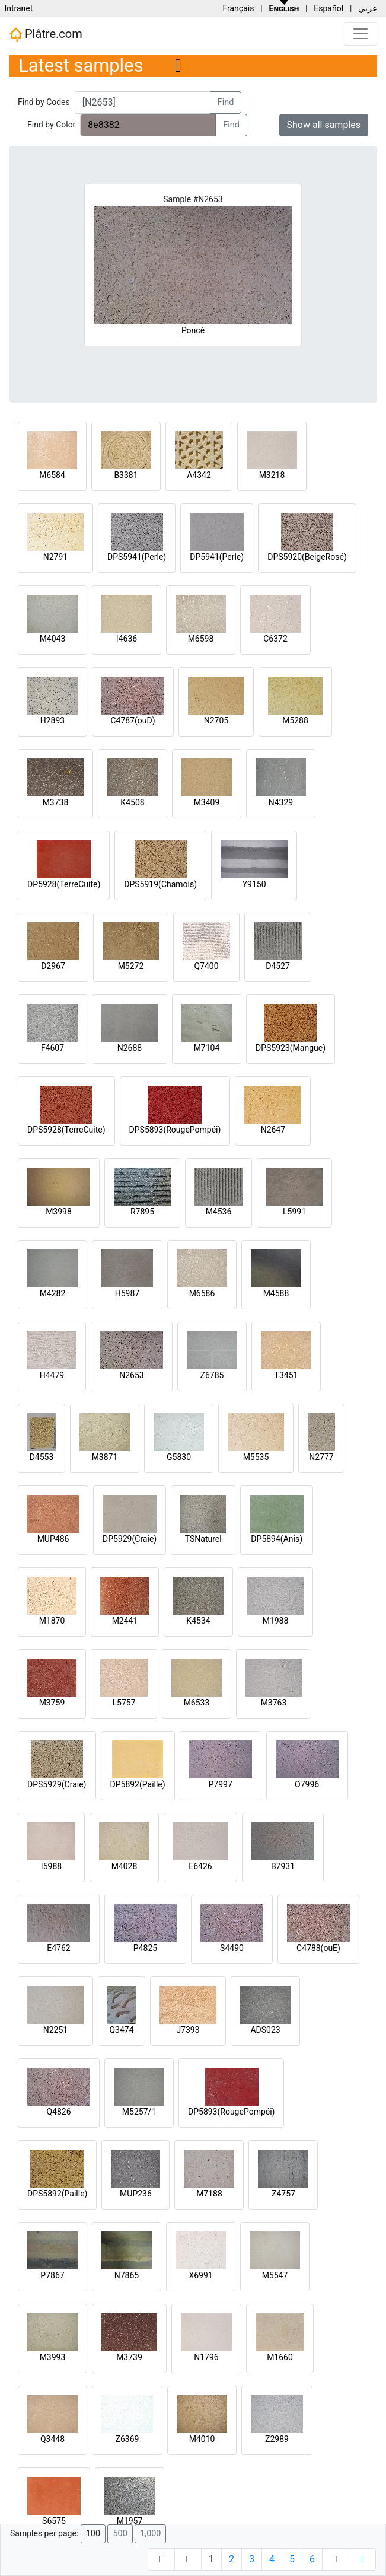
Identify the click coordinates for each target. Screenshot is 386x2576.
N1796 (206, 2357)
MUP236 (136, 2193)
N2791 (55, 557)
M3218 (272, 475)
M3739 (129, 2357)
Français (238, 8)
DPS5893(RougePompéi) (175, 1129)
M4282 (53, 1293)
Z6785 (212, 1375)
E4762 (58, 1948)
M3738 (56, 802)
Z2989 (277, 2439)
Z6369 (127, 2439)
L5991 (294, 1211)
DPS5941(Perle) (136, 557)
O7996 (307, 1784)
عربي (367, 8)
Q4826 (58, 2111)
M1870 (52, 1620)
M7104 (207, 1048)
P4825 (145, 1948)
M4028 (124, 1866)
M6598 (201, 638)
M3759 (52, 1702)
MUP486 (53, 1539)
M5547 (275, 2275)
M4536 (219, 1211)
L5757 (123, 1702)
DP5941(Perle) (217, 557)
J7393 (187, 2030)
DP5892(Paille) (137, 1784)
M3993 (53, 2357)
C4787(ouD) (132, 720)
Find (226, 102)
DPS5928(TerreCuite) (66, 1129)
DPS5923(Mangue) (291, 1048)
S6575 (54, 2521)
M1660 (280, 2357)
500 (120, 2534)
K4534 (198, 1620)
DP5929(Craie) (130, 1539)
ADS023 (265, 2030)
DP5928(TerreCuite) (63, 884)
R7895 (142, 1211)
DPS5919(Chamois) (160, 884)
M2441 (125, 1620)
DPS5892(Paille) (57, 2193)
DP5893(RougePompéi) (231, 2111)
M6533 (197, 1702)
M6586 (202, 1293)
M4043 (53, 638)
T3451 (286, 1375)
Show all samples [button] (324, 124)
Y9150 (254, 884)
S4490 (232, 1948)
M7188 (209, 2193)
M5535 (256, 1457)
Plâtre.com (45, 34)
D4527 (278, 966)
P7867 (52, 2275)
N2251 (55, 2030)
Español (328, 8)
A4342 (199, 475)
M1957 (130, 2521)
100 (93, 2534)
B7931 (283, 1866)
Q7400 (206, 966)
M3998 (59, 1211)
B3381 (126, 475)
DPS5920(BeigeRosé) (307, 557)
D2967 (53, 966)
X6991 (200, 2275)
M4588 (276, 1293)
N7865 (126, 2275)
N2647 (273, 1129)
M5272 (131, 966)
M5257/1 (139, 2111)
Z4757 (283, 2193)
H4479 (52, 1375)
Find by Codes (44, 102)
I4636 (126, 638)
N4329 (281, 802)
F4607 (52, 1048)
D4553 (42, 1457)
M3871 (105, 1457)
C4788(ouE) (318, 1948)
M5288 (295, 720)
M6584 (52, 475)
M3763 (274, 1702)
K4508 (132, 802)
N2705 (216, 720)
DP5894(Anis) (276, 1539)
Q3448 (52, 2439)
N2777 (321, 1457)
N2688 (129, 1048)
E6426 (200, 1866)
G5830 (179, 1457)
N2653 (131, 1375)
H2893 (52, 720)
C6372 (275, 638)
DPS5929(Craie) (57, 1784)
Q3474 (121, 2030)
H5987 (127, 1293)
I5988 (51, 1866)
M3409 (207, 802)
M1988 (276, 1620)
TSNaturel (203, 1539)
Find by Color (51, 124)
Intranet (18, 8)
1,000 (150, 2534)
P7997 (220, 1784)
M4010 (202, 2439)
